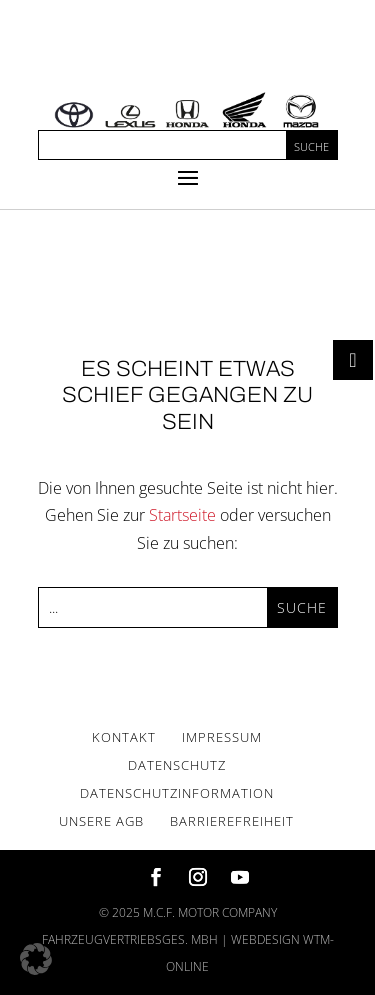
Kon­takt (124, 737)
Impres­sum (222, 737)
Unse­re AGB (101, 821)
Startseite (182, 515)
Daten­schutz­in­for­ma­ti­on (177, 793)
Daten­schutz (177, 765)
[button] (36, 959)
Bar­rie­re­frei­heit (232, 821)
